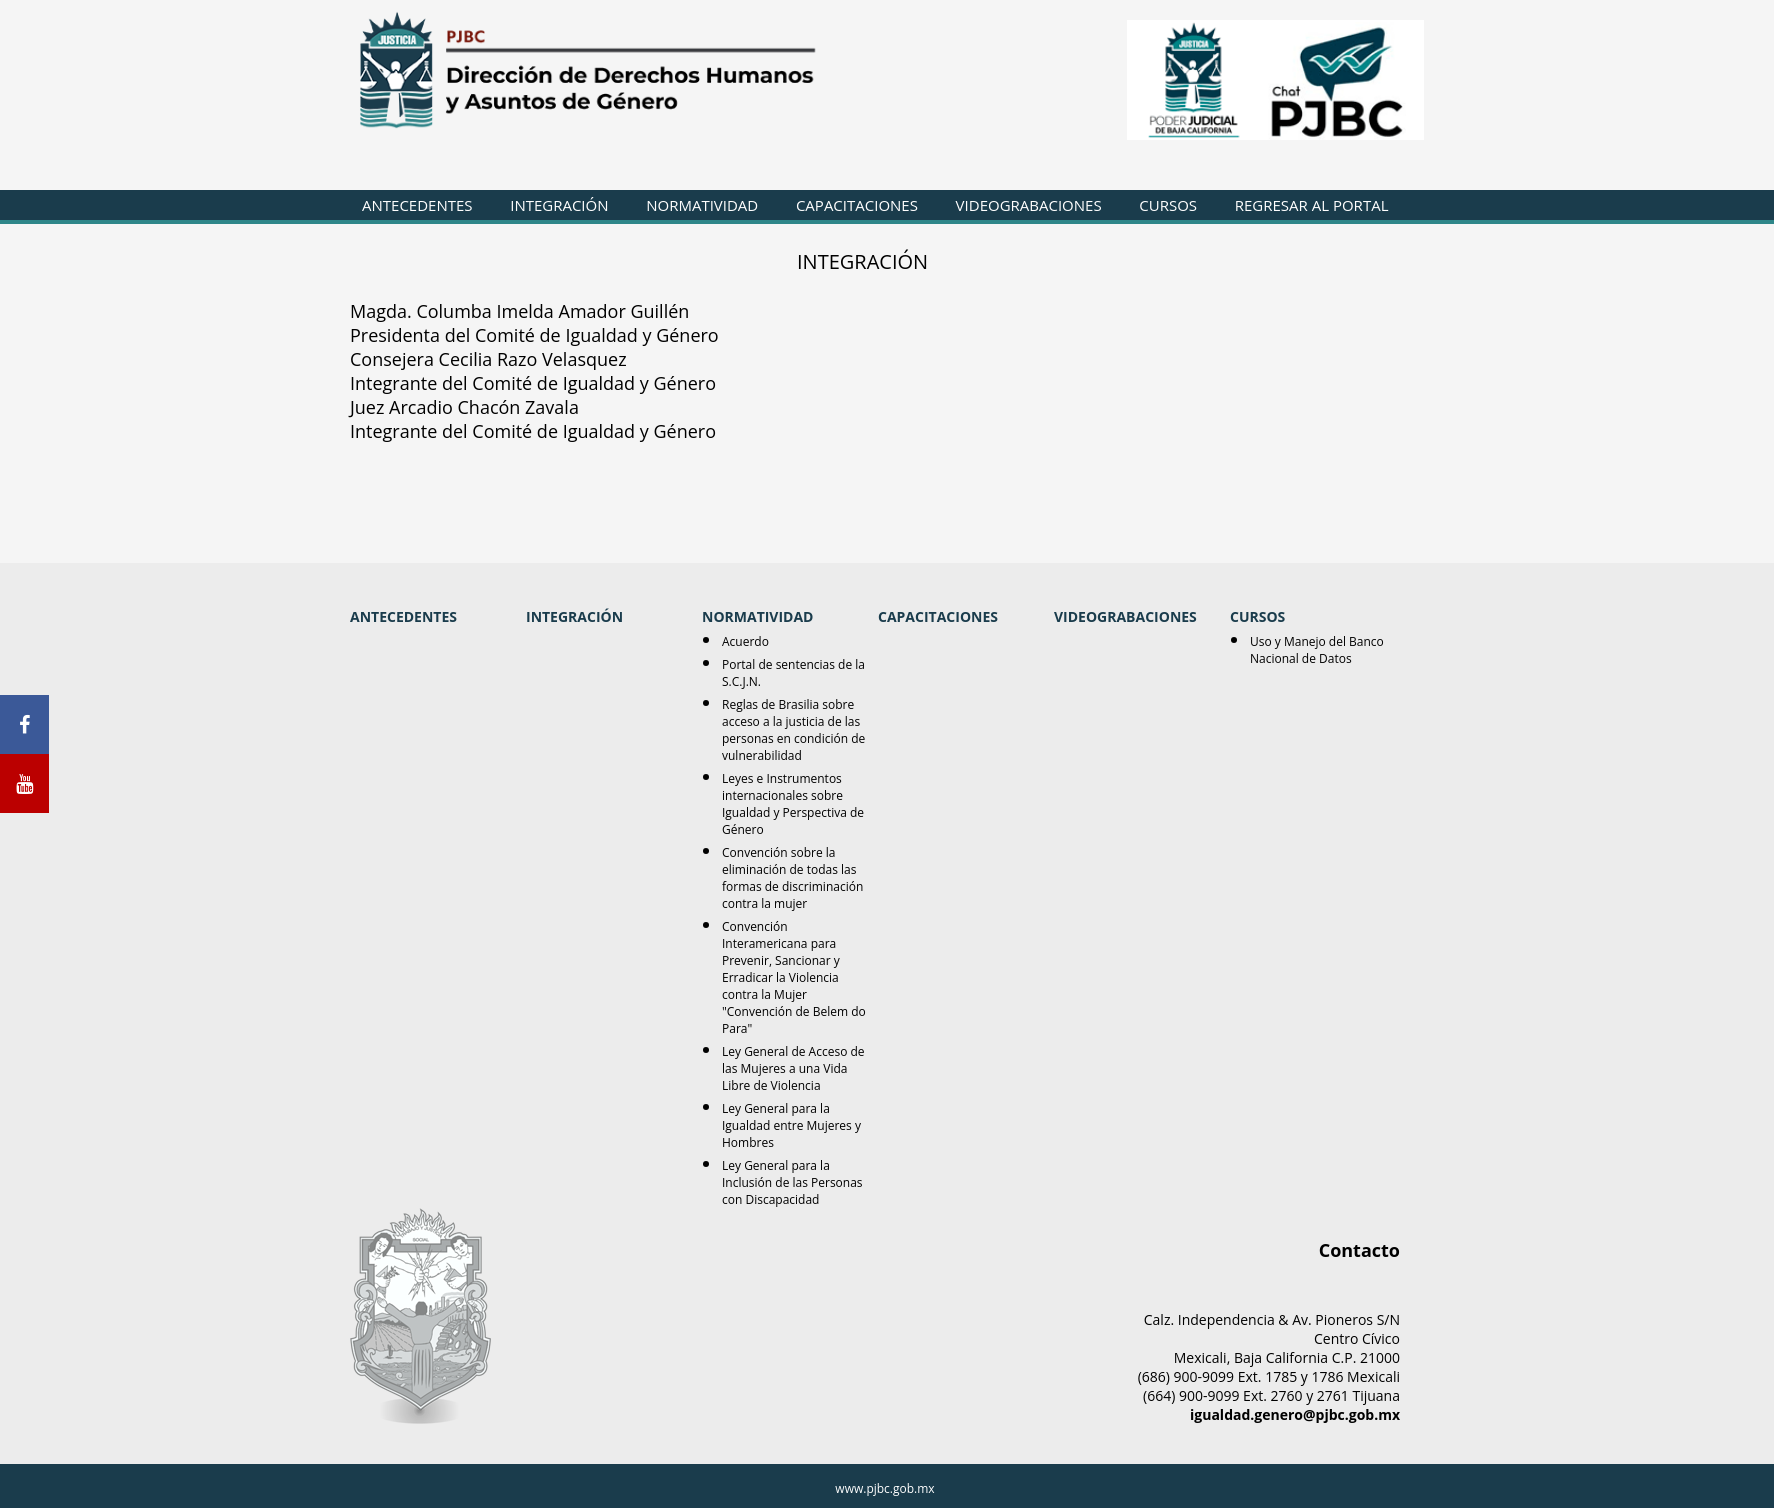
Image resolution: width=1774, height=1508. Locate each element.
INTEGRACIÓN (559, 205)
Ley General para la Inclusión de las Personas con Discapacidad (792, 1182)
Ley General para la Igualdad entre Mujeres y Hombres (791, 1125)
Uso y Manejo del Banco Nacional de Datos (1317, 650)
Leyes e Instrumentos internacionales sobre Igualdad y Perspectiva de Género (793, 804)
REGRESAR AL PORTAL (1312, 205)
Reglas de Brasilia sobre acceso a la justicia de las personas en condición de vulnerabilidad (793, 730)
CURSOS (1168, 205)
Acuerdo (745, 641)
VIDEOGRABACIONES (1029, 205)
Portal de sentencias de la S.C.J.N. (793, 673)
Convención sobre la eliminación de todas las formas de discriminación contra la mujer (792, 878)
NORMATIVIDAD (702, 205)
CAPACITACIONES (857, 205)
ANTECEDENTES (417, 205)
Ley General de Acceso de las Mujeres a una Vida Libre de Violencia (793, 1068)
